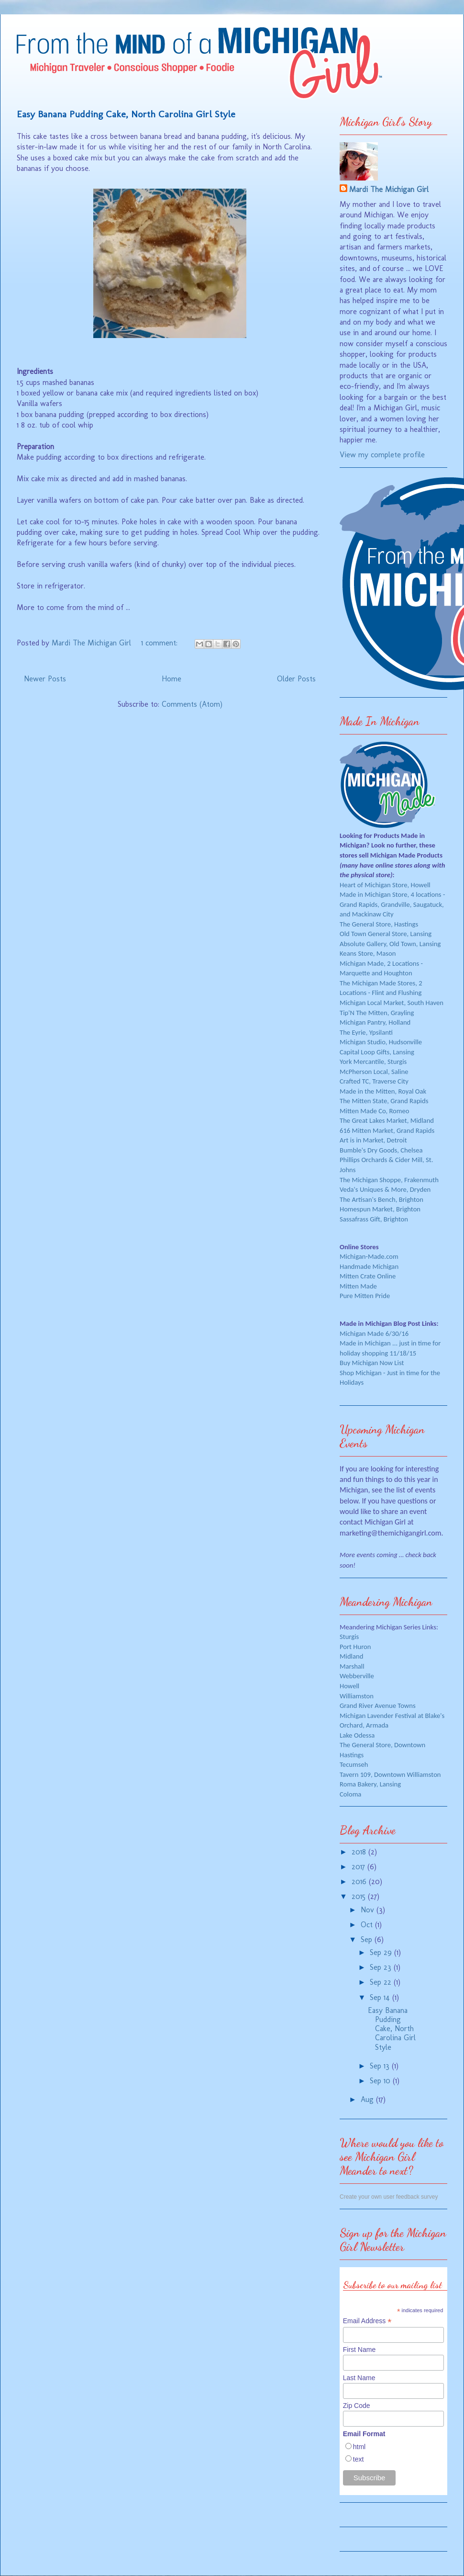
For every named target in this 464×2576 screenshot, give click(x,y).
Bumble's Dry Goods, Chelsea (381, 1150)
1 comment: (160, 642)
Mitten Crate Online (368, 1276)
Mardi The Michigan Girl (389, 189)
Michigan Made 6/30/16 (374, 1333)
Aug (368, 2099)
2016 (360, 1881)
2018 (360, 1851)
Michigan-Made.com (369, 1256)
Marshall (352, 1666)
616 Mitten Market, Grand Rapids (387, 1130)
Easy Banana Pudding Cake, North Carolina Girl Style (126, 114)
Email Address (367, 2321)
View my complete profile (382, 454)
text (358, 2459)
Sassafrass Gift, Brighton (374, 1219)
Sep (368, 1939)
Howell (349, 1686)
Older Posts (296, 678)
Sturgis (349, 1636)
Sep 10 (381, 2080)
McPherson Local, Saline (374, 1071)
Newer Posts (45, 678)
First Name (359, 2349)
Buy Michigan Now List (372, 1362)
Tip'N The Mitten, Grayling (377, 1012)
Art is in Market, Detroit (373, 1140)
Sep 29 (382, 1952)
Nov (368, 1909)
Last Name (359, 2378)
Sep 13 (381, 2065)
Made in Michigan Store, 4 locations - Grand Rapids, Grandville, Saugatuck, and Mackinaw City (392, 904)
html (359, 2447)
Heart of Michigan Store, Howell (385, 885)
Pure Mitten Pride (365, 1295)
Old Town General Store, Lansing (385, 933)
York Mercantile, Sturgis (373, 1061)
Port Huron (355, 1646)
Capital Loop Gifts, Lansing (377, 1052)
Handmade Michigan (369, 1266)
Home (171, 678)
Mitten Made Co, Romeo (374, 1111)
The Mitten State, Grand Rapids (384, 1100)
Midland (351, 1656)
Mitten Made (358, 1286)
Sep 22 (382, 1982)
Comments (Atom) (192, 704)
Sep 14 (381, 1997)
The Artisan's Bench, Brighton (381, 1199)
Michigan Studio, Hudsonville (381, 1042)
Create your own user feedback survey (389, 2196)
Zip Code (356, 2405)
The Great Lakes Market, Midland (387, 1120)
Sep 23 (382, 1967)
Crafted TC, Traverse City (374, 1081)
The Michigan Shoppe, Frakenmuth (389, 1179)
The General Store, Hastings (379, 924)
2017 (359, 1866)
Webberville (357, 1676)
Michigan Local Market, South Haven (391, 1002)
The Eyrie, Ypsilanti (366, 1032)
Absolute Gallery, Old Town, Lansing (390, 943)
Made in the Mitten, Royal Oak (383, 1091)
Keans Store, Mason (368, 953)
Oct (368, 1924)
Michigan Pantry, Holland (375, 1022)
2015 (360, 1896)
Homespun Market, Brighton (380, 1209)
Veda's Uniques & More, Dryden (385, 1189)
